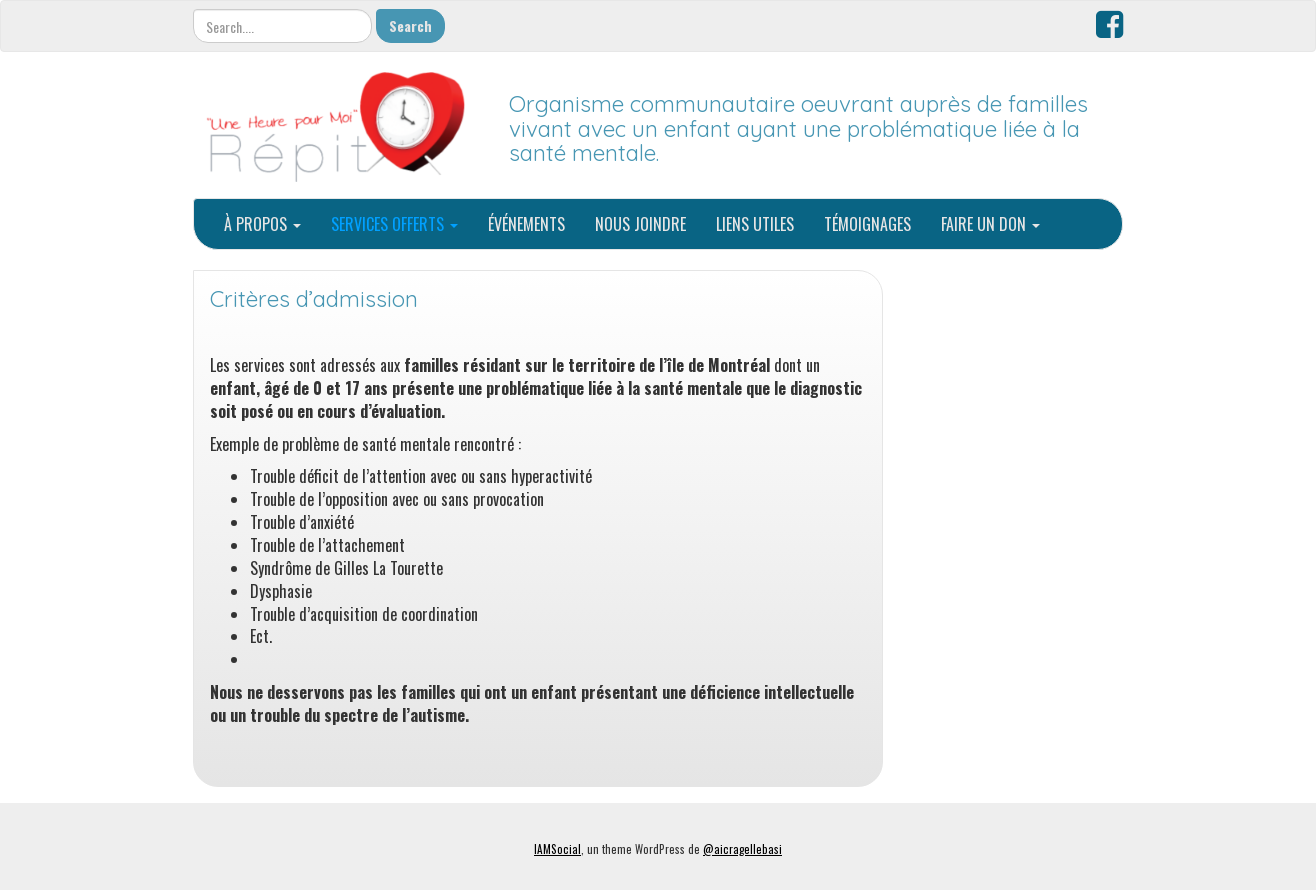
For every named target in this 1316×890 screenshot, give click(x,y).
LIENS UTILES (755, 224)
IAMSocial (557, 849)
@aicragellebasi (742, 849)
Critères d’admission (314, 299)
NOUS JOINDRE (640, 224)
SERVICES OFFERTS (394, 224)
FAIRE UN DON (990, 224)
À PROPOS (262, 224)
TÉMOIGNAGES (867, 224)
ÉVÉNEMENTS (526, 224)
